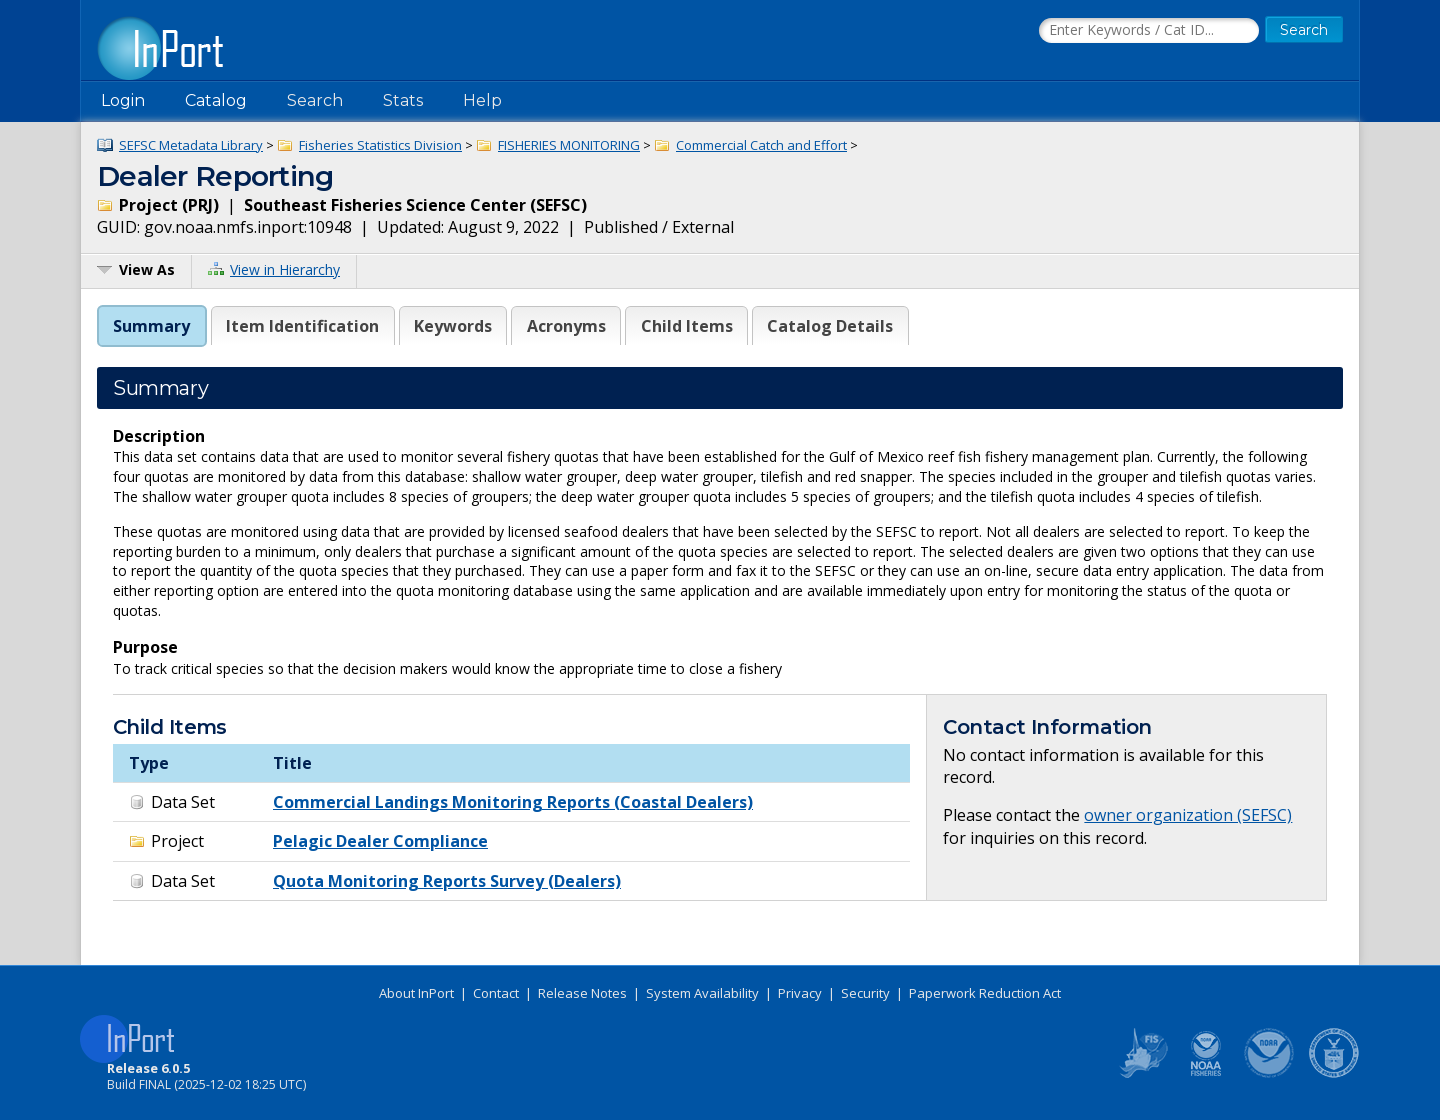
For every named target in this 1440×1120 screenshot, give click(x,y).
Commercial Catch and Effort (761, 145)
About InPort (416, 993)
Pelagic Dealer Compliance (380, 841)
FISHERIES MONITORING (569, 145)
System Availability (702, 993)
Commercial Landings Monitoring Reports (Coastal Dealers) (513, 802)
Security (865, 993)
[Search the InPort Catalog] (1149, 31)
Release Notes (582, 993)
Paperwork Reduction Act (985, 993)
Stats (403, 100)
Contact (496, 993)
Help (482, 100)
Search (315, 100)
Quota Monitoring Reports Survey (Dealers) (447, 881)
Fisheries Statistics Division (380, 145)
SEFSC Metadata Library (191, 145)
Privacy (800, 993)
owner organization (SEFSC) (1188, 815)
